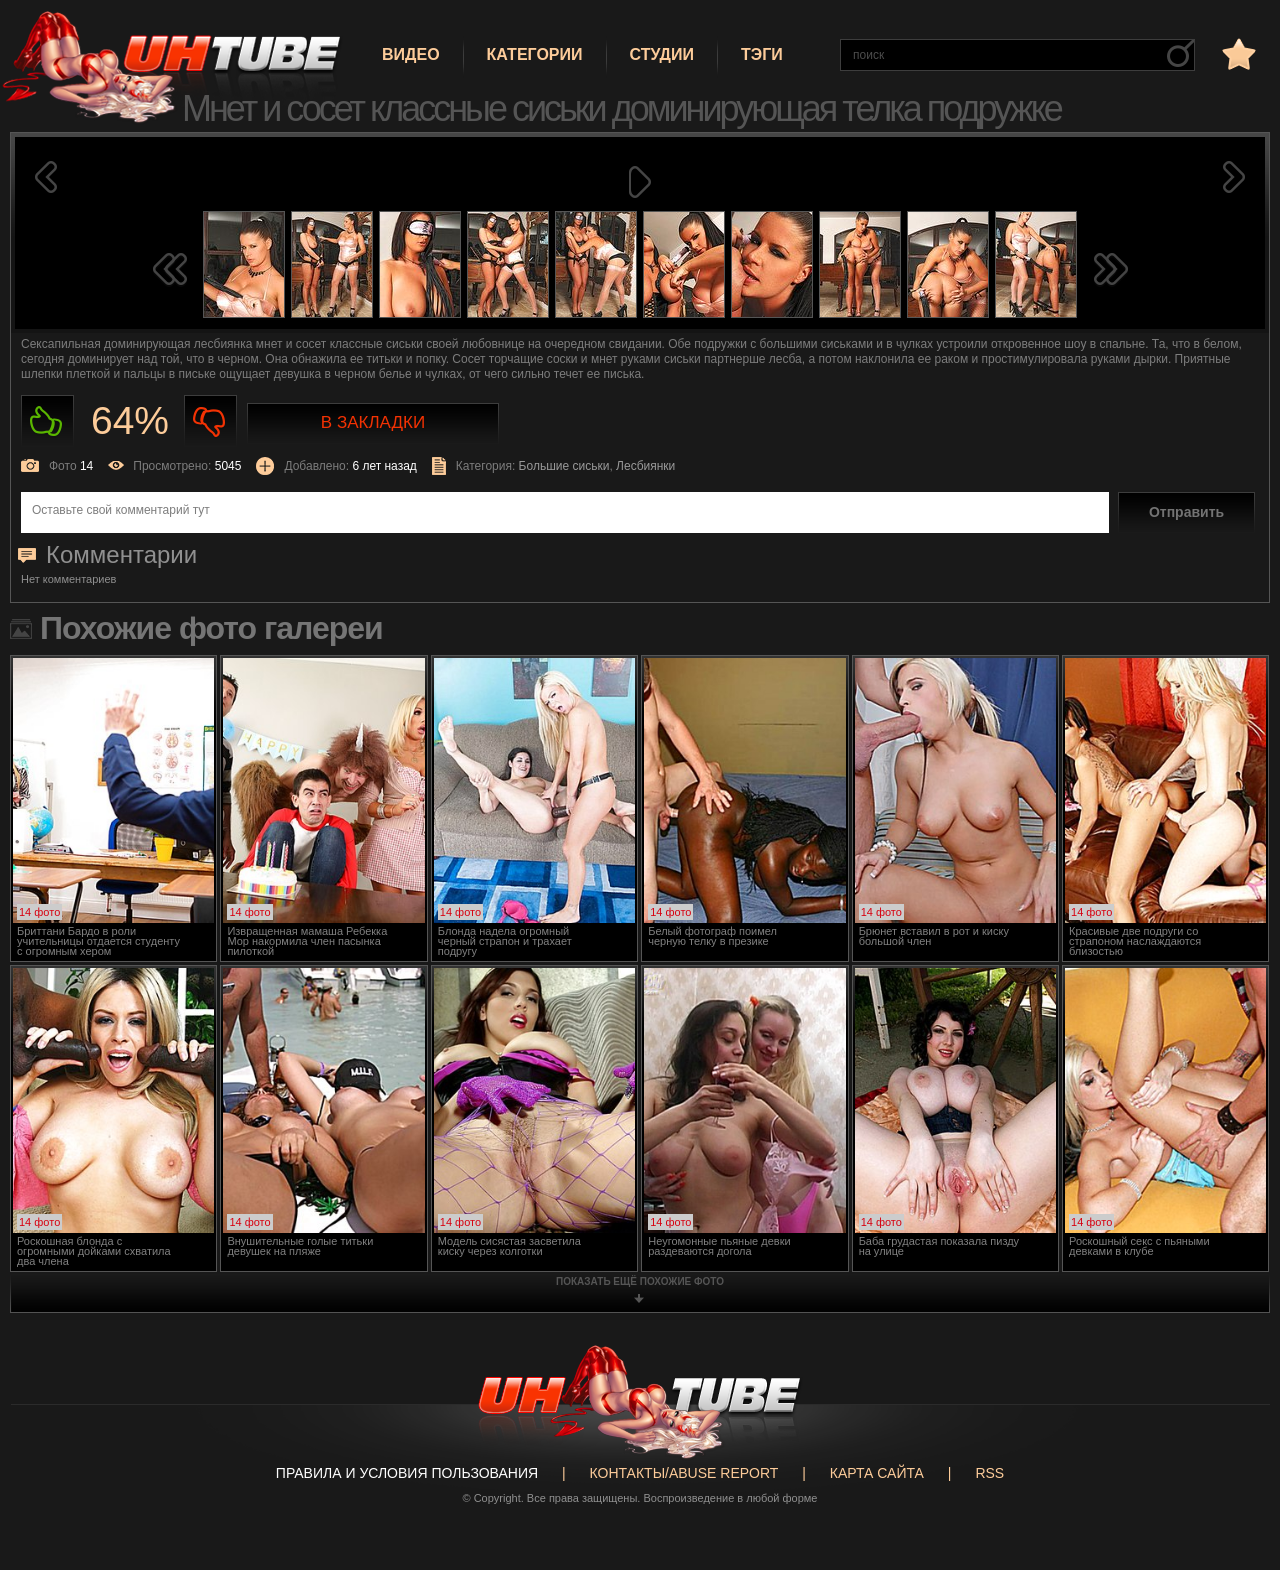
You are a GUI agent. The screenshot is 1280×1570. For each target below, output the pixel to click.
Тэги (762, 54)
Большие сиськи (564, 466)
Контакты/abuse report (684, 1473)
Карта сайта (877, 1473)
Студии (662, 54)
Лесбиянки (645, 466)
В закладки (373, 422)
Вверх (1235, 1480)
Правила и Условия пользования (407, 1473)
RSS (989, 1473)
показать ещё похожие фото (640, 1281)
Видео (411, 54)
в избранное (1237, 53)
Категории (535, 54)
